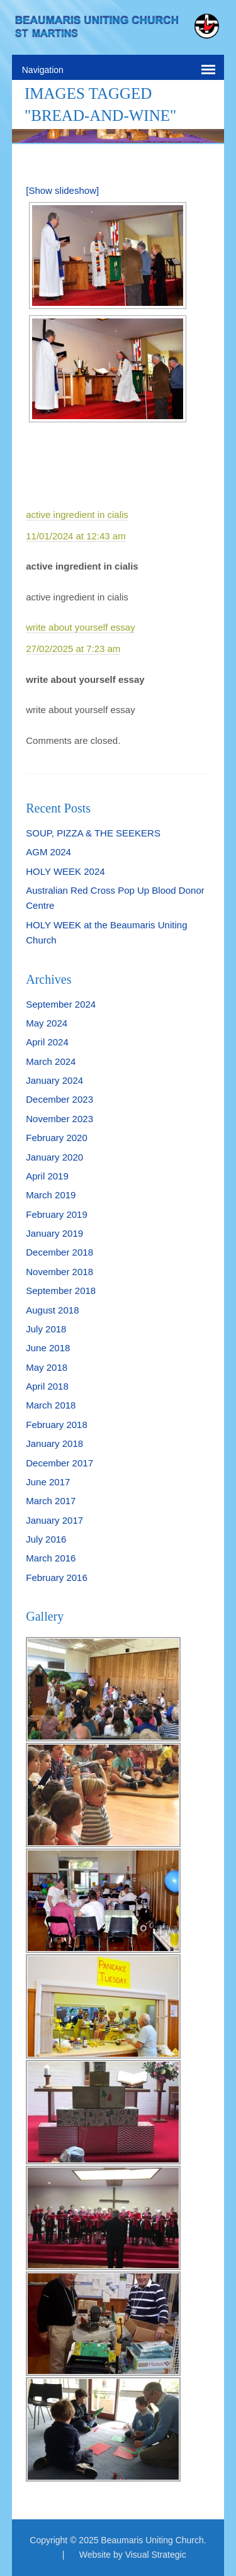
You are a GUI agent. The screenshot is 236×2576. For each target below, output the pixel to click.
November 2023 (59, 1118)
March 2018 (51, 1405)
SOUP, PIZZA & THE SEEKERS (93, 833)
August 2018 (52, 1310)
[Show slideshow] (62, 190)
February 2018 (56, 1424)
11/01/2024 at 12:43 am (75, 536)
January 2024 (54, 1080)
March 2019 (51, 1195)
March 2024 (51, 1061)
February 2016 (56, 1577)
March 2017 (51, 1500)
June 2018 (48, 1347)
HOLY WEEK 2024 (65, 871)
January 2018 (54, 1443)
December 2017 (59, 1463)
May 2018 (46, 1367)
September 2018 (61, 1290)
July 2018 (46, 1329)
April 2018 (47, 1386)
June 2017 (48, 1481)
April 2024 (47, 1042)
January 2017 (54, 1520)
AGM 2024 (48, 851)
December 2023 (59, 1099)
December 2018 (59, 1252)
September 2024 (61, 1004)
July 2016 (46, 1539)
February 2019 (56, 1214)
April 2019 (47, 1176)
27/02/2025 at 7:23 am (73, 648)
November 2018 (59, 1271)
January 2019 (54, 1233)
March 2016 (51, 1558)
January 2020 (54, 1157)
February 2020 (56, 1137)
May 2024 (46, 1023)
